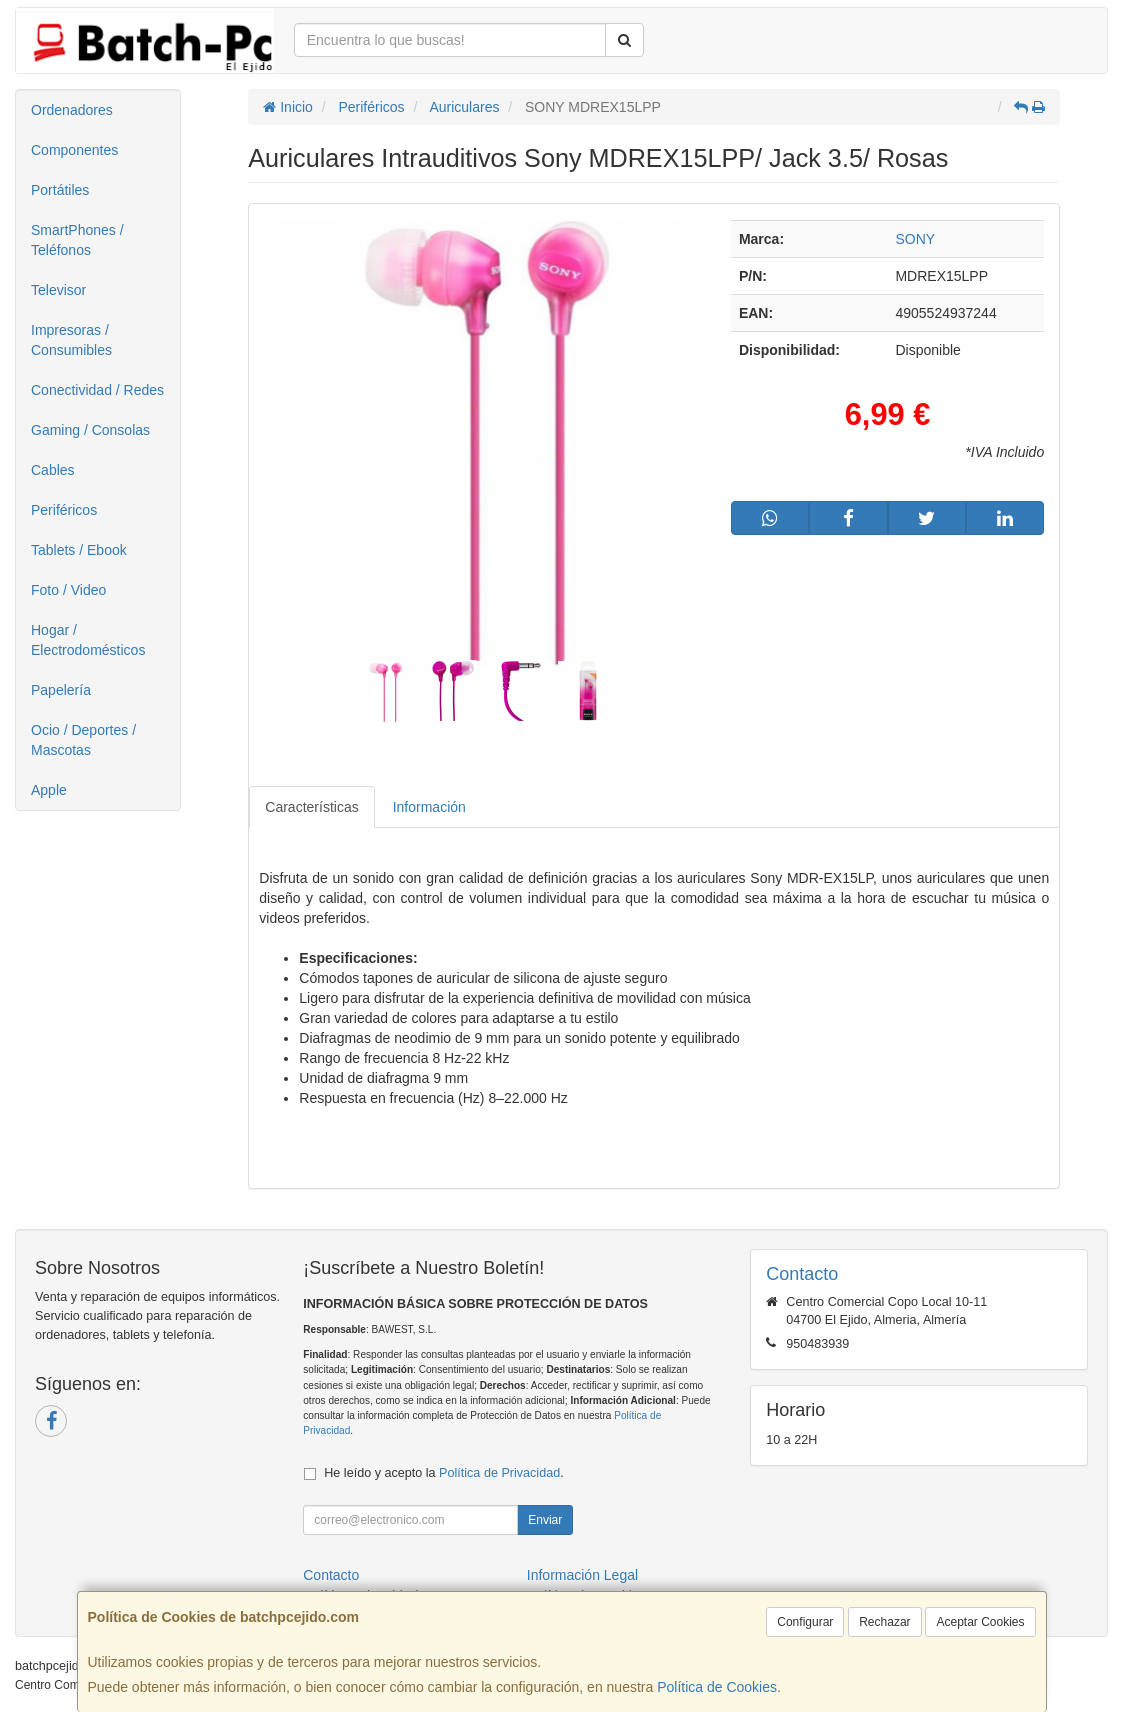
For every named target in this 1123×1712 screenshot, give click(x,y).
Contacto (331, 1575)
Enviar (545, 1520)
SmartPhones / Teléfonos (77, 240)
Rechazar (884, 1622)
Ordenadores (72, 110)
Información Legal (582, 1575)
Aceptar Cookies (980, 1622)
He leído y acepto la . (443, 1473)
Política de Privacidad (499, 1473)
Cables (53, 470)
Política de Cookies (717, 1687)
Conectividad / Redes (97, 390)
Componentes (74, 150)
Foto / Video (68, 590)
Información (429, 807)
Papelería (61, 690)
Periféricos (64, 510)
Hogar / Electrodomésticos (88, 640)
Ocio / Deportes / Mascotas (83, 740)
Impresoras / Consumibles (71, 340)
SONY (915, 239)
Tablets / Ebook (79, 550)
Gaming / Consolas (90, 430)
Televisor (58, 290)
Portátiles (60, 190)
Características (311, 807)
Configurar (805, 1622)
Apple (49, 790)
